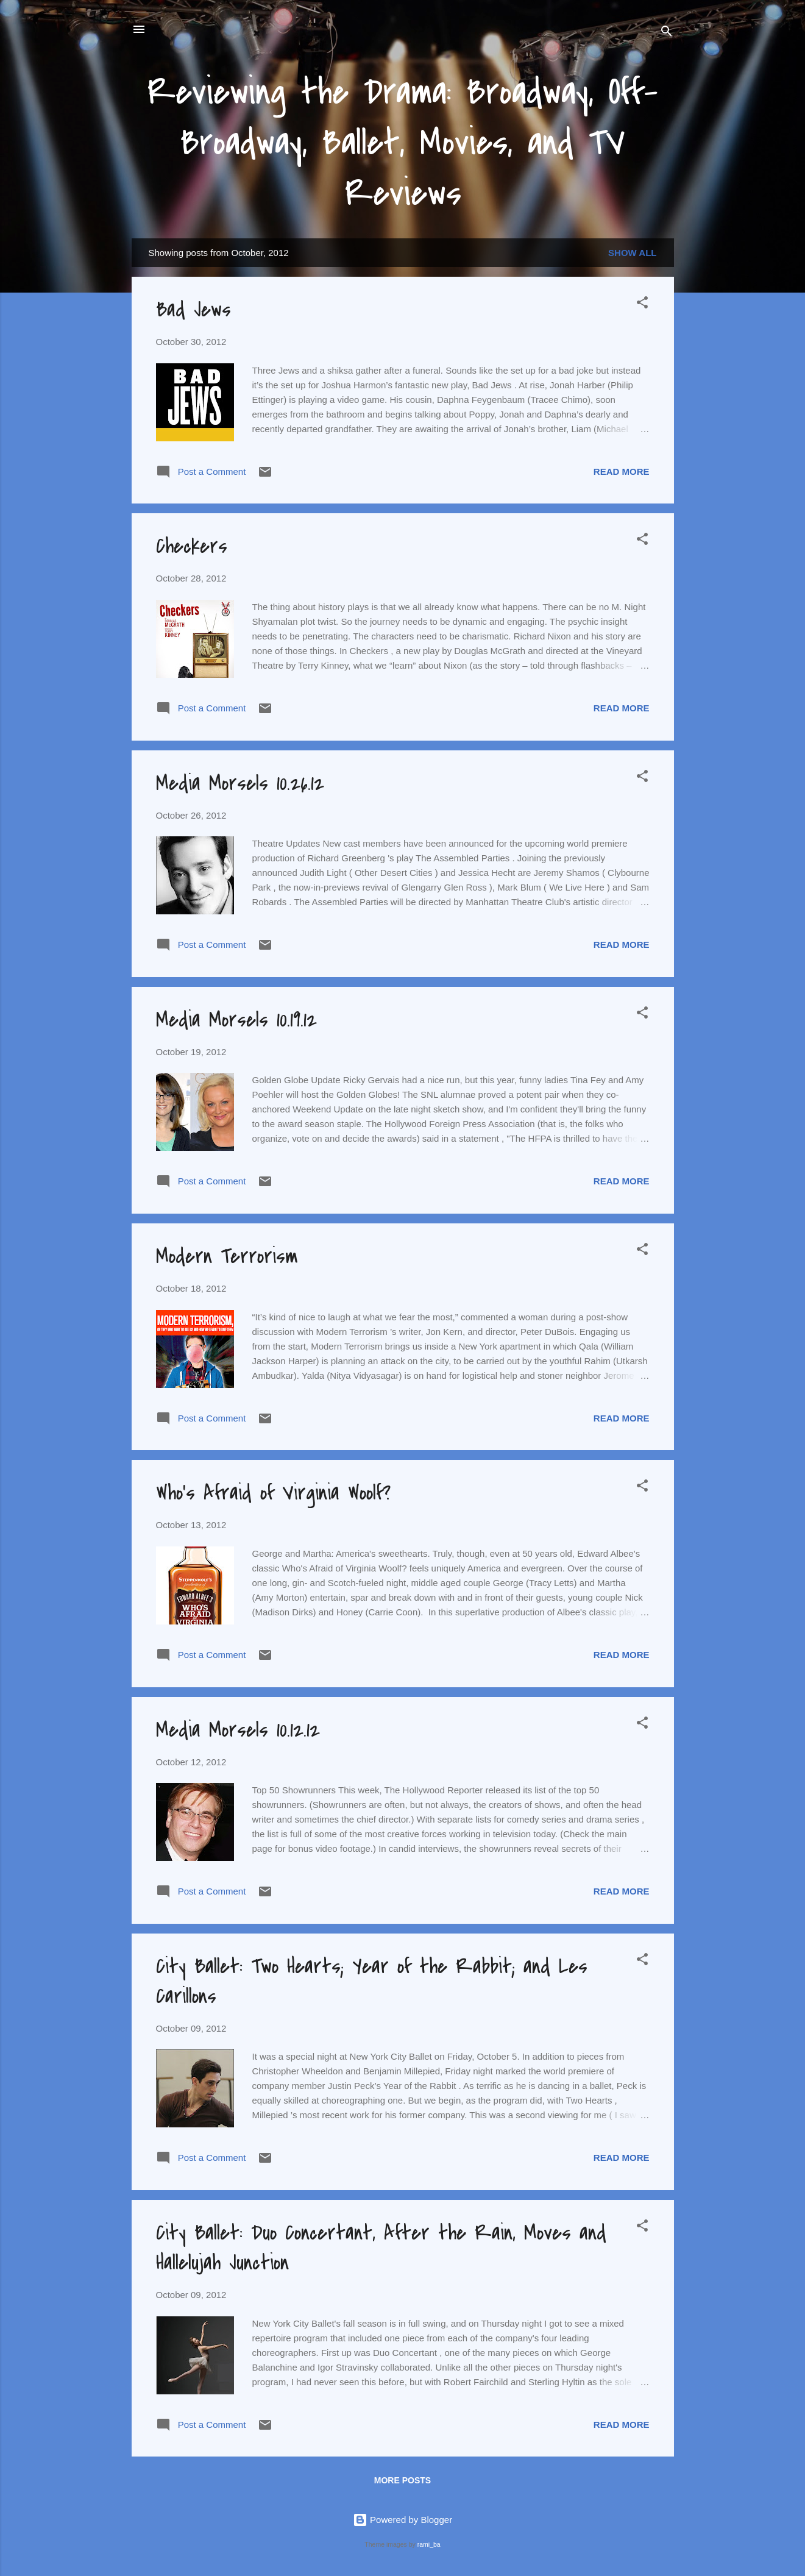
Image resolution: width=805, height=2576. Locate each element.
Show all (632, 252)
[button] (642, 304)
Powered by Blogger (402, 2519)
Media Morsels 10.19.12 (236, 1020)
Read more (622, 471)
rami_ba (429, 2544)
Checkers (191, 546)
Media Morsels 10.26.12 (240, 784)
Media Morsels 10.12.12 (238, 1730)
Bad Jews (193, 310)
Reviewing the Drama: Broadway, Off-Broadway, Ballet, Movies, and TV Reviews (402, 143)
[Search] (666, 33)
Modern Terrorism (227, 1257)
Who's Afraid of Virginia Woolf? (273, 1493)
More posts (402, 2480)
